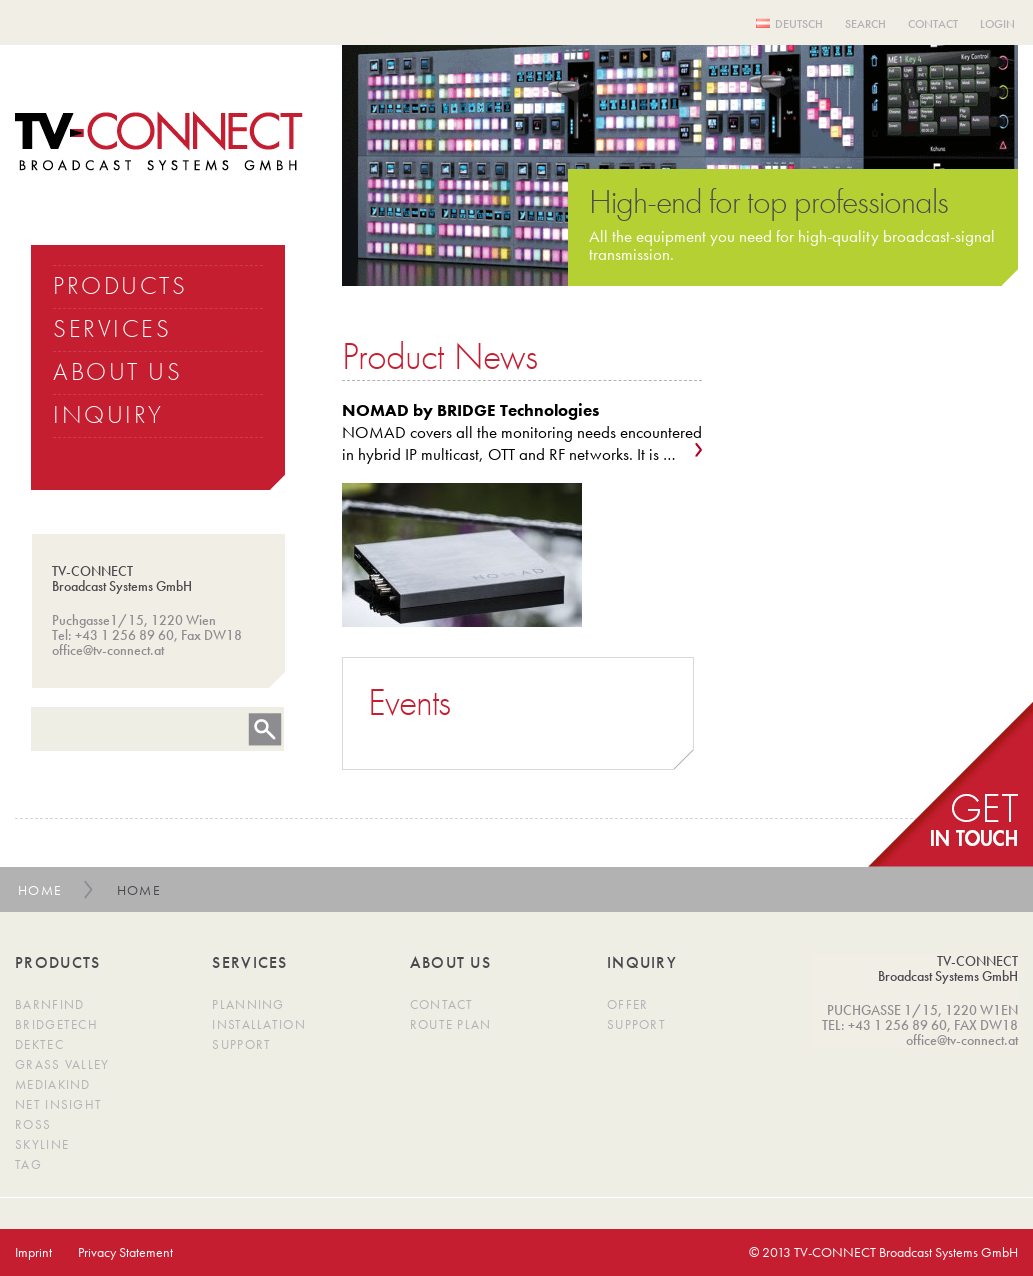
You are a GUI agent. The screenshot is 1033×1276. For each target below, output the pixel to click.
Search (865, 24)
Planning (248, 1004)
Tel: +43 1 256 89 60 (113, 635)
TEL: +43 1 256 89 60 (884, 1025)
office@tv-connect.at (108, 650)
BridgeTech (56, 1024)
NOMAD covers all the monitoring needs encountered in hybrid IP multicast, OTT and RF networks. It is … (522, 432)
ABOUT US (117, 371)
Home (40, 890)
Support (241, 1044)
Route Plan (451, 1024)
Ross (33, 1124)
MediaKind (53, 1084)
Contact (933, 24)
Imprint (33, 1252)
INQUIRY (108, 414)
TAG (28, 1164)
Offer (628, 1004)
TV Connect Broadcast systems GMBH (159, 141)
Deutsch (799, 24)
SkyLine (42, 1144)
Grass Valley (62, 1064)
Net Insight (58, 1104)
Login (997, 24)
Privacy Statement (125, 1252)
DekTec (39, 1044)
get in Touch (950, 784)
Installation (259, 1024)
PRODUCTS (120, 285)
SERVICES (112, 328)
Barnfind (49, 1004)
